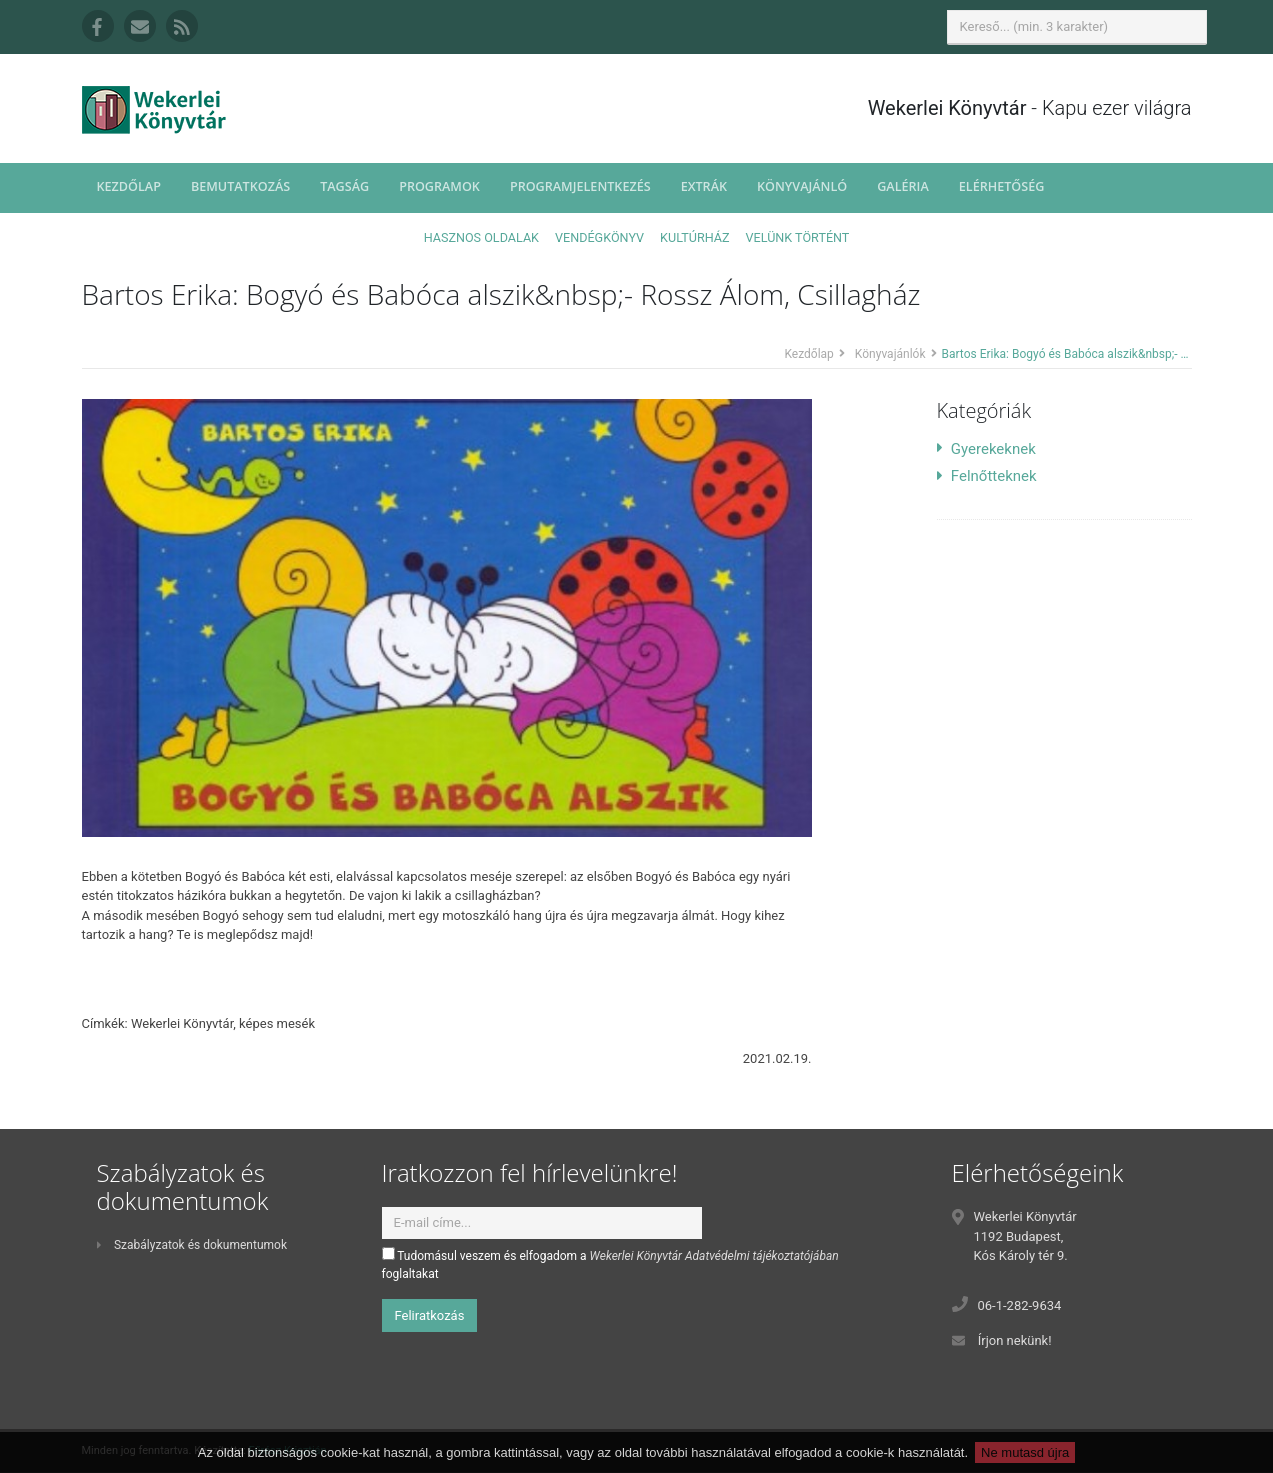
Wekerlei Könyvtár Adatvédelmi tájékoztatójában (714, 1256)
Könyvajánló (802, 186)
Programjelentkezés (580, 186)
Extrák (704, 186)
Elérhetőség (1002, 186)
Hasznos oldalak (481, 237)
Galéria (903, 186)
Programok (439, 186)
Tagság (344, 186)
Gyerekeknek (986, 449)
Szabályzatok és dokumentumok (192, 1245)
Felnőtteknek (987, 476)
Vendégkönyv (599, 237)
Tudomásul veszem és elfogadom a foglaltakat (610, 1264)
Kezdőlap (129, 186)
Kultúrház (694, 237)
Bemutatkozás (240, 186)
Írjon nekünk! (1015, 1340)
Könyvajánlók (890, 354)
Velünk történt (798, 237)
